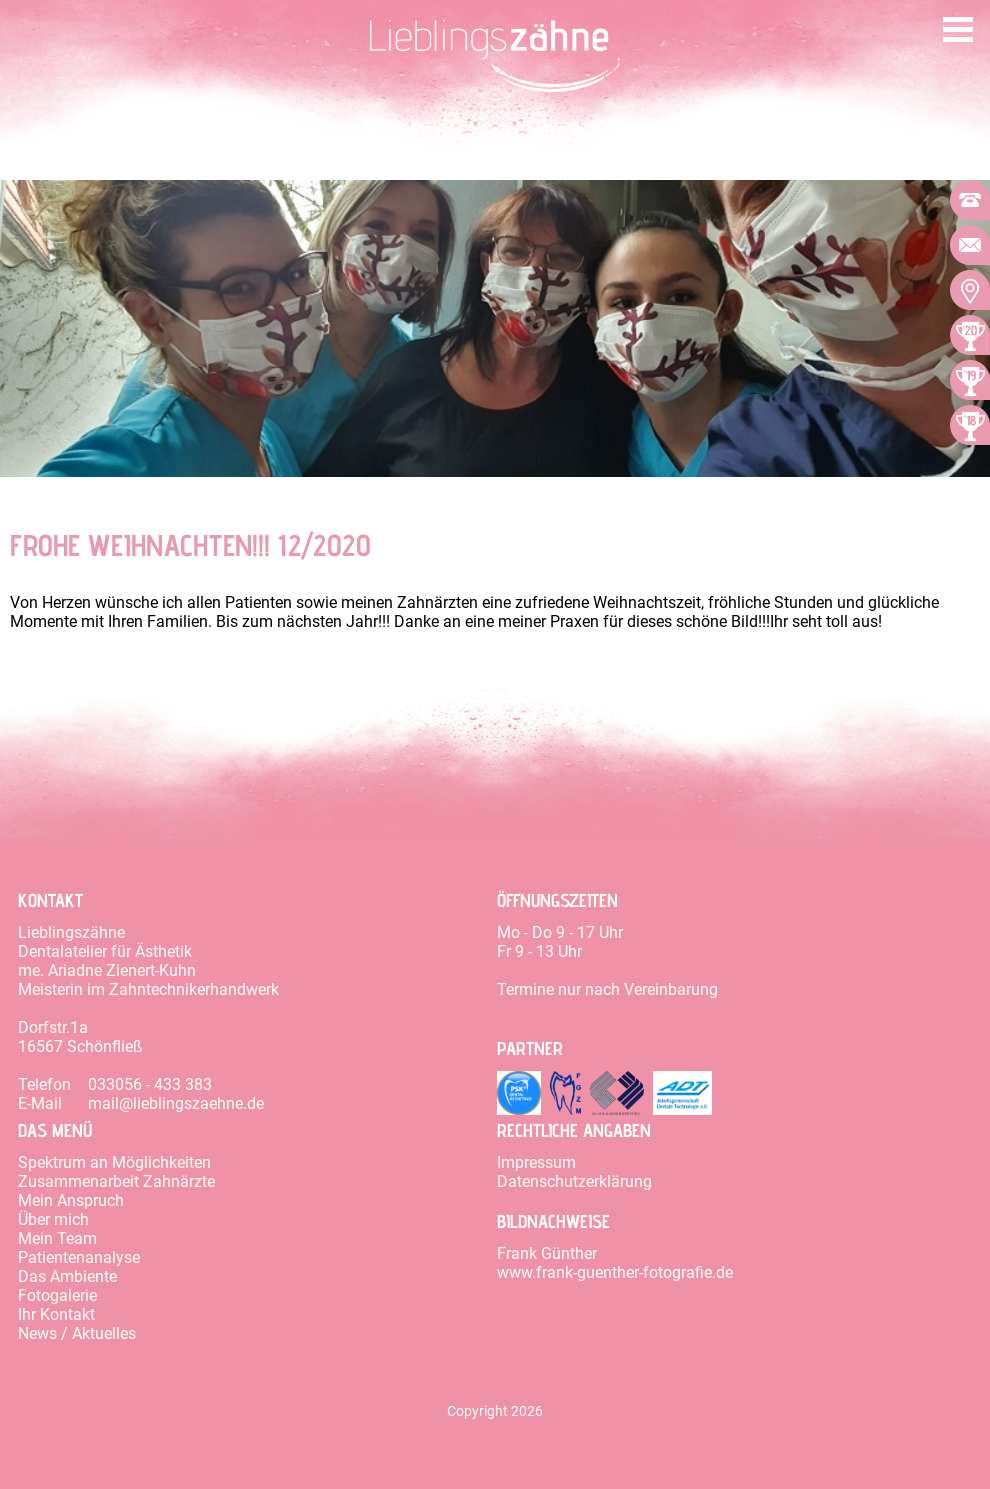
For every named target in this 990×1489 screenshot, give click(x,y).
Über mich (53, 1219)
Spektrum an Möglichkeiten (114, 1162)
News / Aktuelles (77, 1333)
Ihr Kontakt (56, 1314)
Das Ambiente (67, 1276)
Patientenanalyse (79, 1257)
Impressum (536, 1162)
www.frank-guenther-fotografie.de (615, 1272)
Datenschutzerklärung (574, 1181)
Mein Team (57, 1238)
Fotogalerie (57, 1295)
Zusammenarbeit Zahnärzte (116, 1181)
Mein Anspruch (71, 1200)
